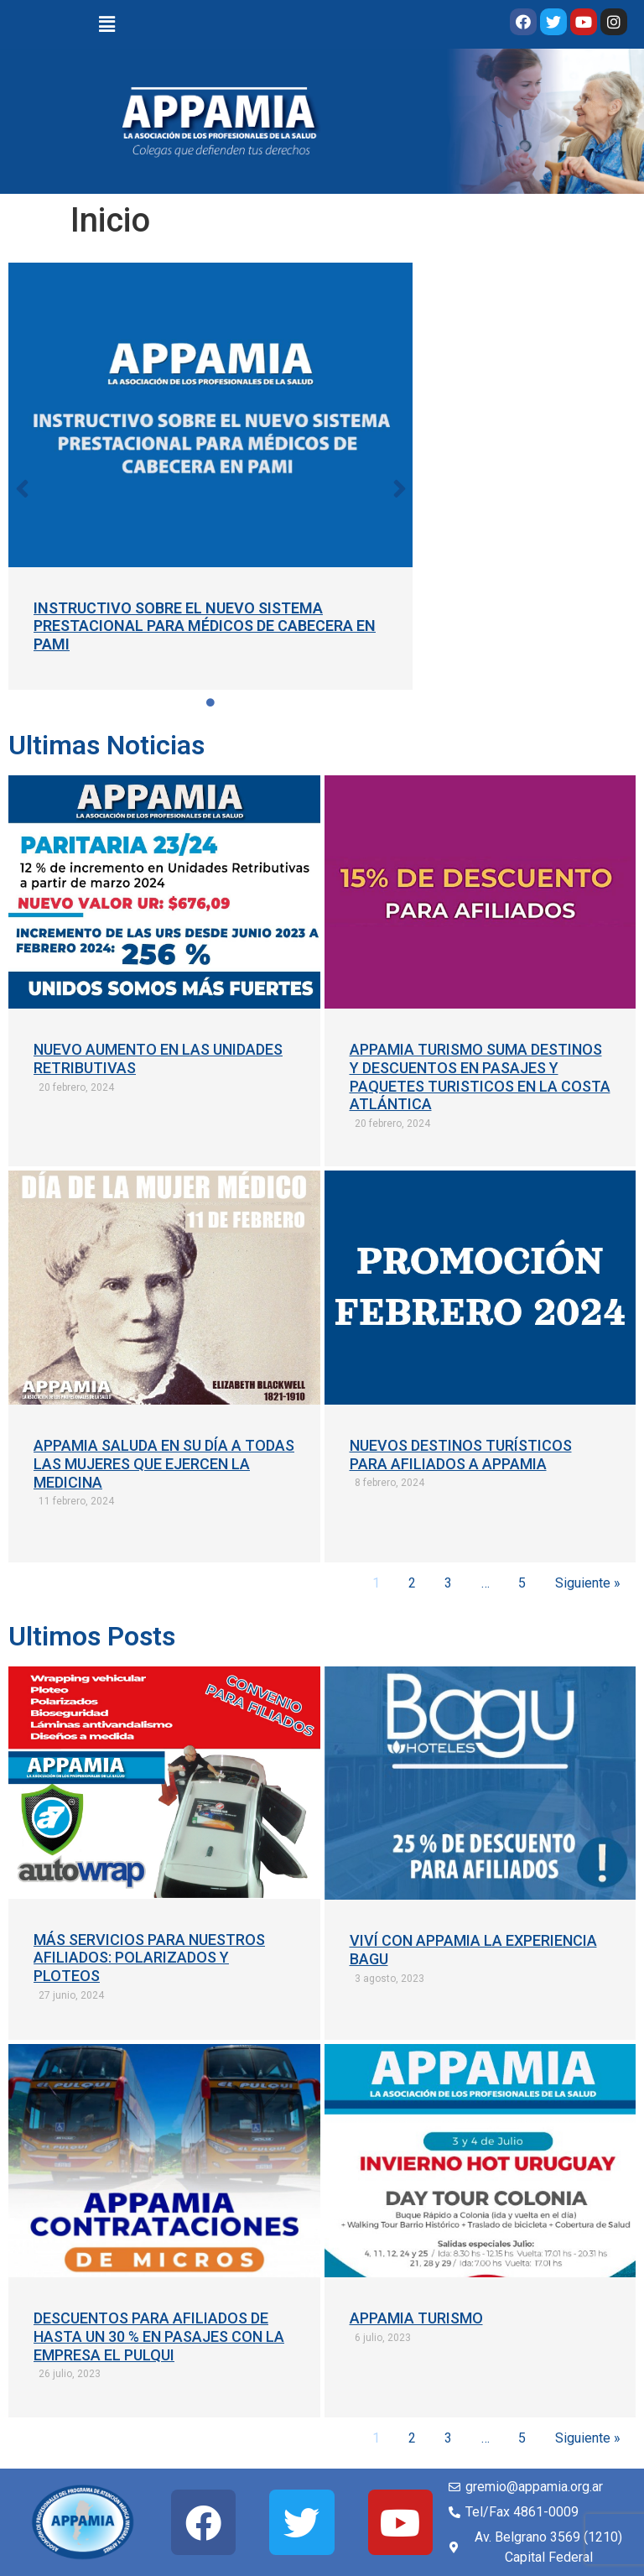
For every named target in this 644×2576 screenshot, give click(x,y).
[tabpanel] (210, 476)
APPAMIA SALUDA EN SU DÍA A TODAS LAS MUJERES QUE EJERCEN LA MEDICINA (164, 1463)
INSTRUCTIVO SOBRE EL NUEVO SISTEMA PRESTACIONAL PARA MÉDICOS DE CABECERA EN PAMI (205, 626)
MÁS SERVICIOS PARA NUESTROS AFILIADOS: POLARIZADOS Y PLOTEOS (149, 1957)
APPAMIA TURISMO (416, 2318)
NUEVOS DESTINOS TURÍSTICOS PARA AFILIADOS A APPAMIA (461, 1455)
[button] (21, 488)
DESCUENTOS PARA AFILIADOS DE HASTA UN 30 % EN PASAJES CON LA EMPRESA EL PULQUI (159, 2336)
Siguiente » (588, 1583)
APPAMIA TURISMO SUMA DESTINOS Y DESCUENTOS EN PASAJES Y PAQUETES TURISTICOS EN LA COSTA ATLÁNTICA (480, 1076)
